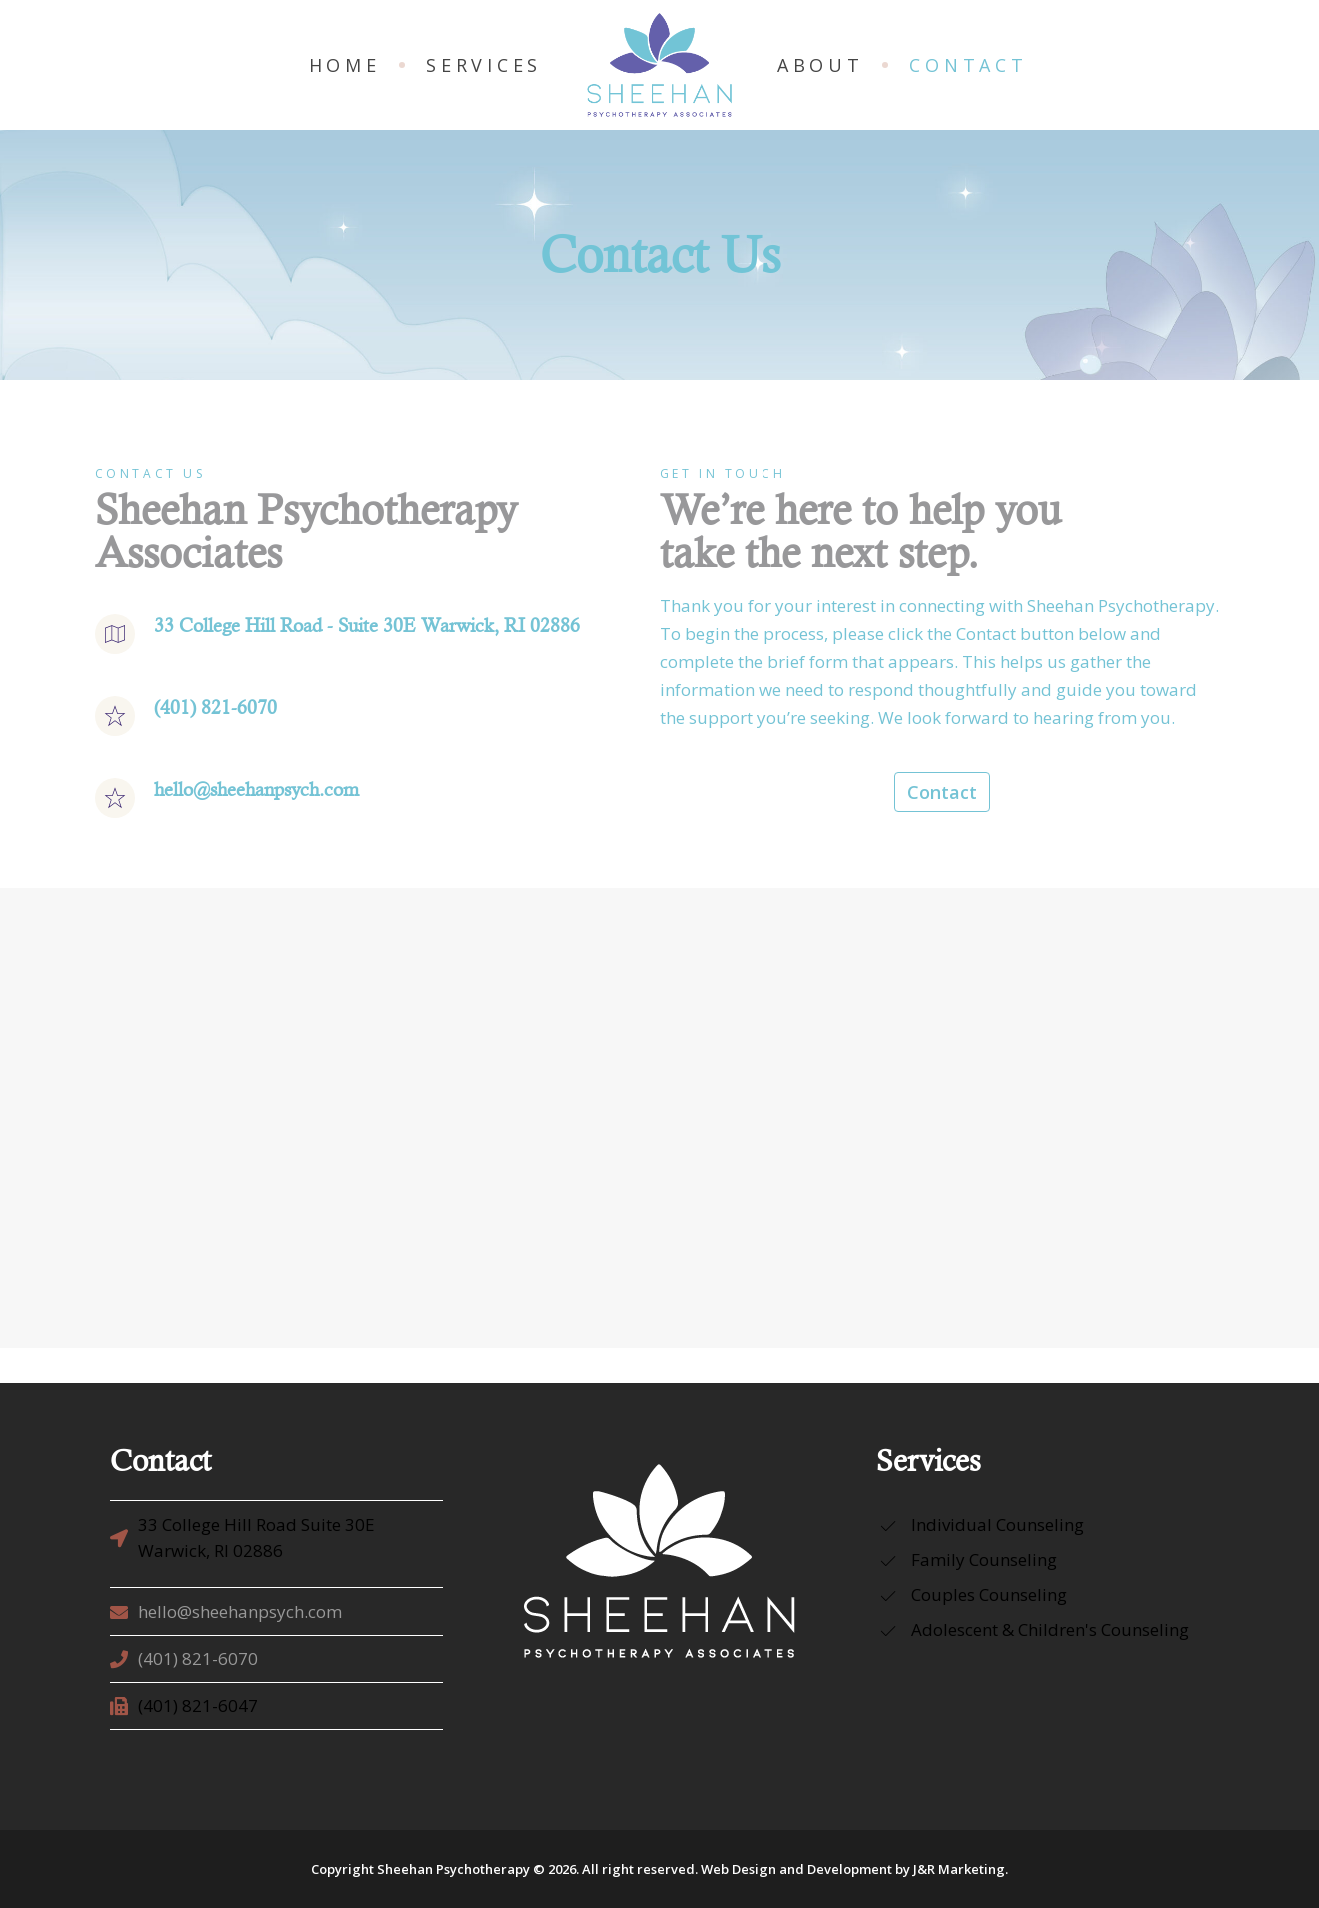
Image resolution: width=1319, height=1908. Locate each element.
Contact (942, 792)
